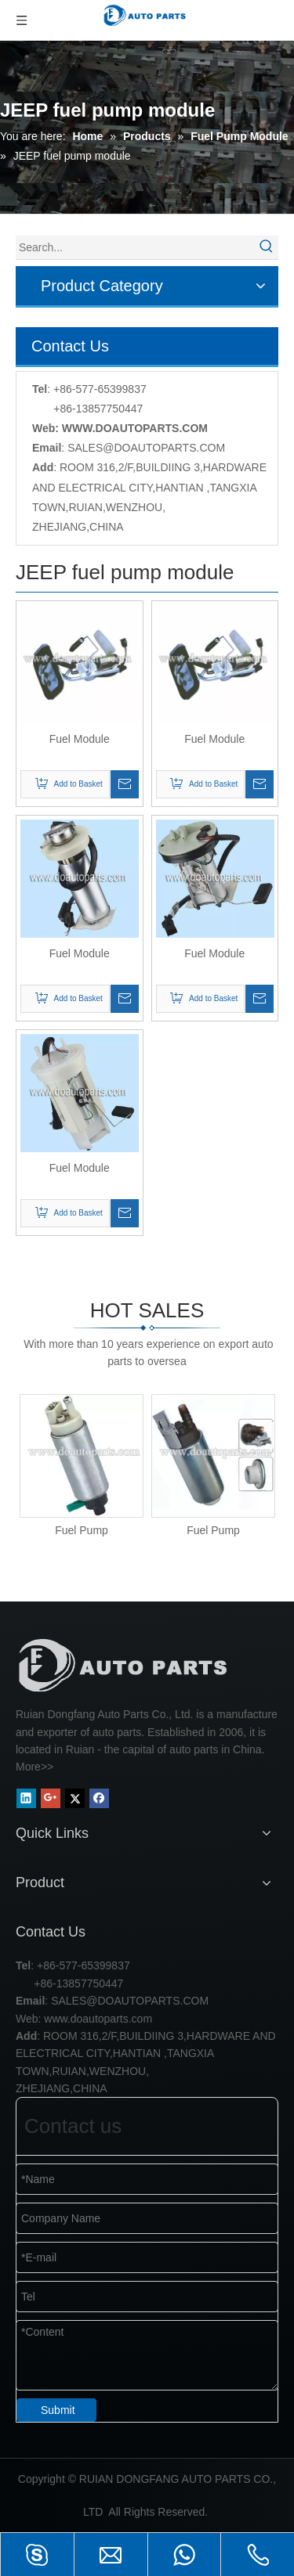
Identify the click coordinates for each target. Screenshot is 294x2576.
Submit (58, 2410)
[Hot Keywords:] (266, 247)
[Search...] (135, 247)
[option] (81, 1466)
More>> (34, 1766)
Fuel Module (79, 739)
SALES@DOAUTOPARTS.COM (146, 447)
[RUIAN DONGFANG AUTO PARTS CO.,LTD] (125, 1665)
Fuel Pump (81, 1530)
